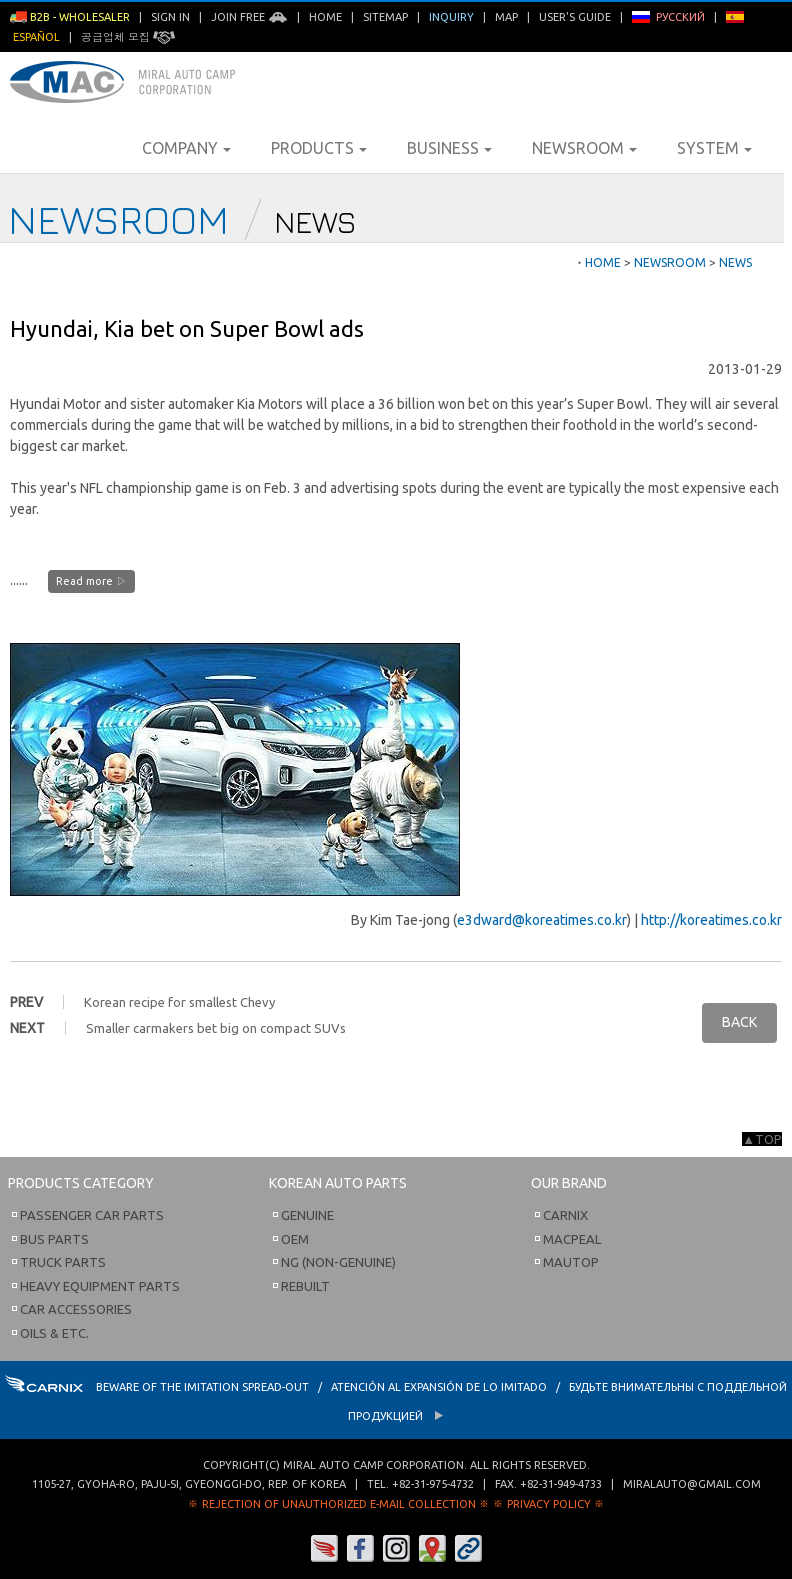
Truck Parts (63, 1262)
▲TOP (762, 1139)
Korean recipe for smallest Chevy (179, 1002)
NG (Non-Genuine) (338, 1262)
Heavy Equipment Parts (100, 1286)
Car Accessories (76, 1309)
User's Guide (575, 17)
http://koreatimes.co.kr (711, 920)
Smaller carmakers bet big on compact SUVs (216, 1028)
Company (186, 148)
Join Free (249, 17)
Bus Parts (54, 1239)
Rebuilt (305, 1286)
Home (325, 17)
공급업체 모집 (128, 37)
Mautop (571, 1262)
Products (319, 148)
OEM (295, 1239)
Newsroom (584, 148)
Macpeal (572, 1239)
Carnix (565, 1215)
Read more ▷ (91, 581)
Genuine (307, 1215)
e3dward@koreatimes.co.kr (542, 920)
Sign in (170, 17)
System (714, 148)
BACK (739, 1022)
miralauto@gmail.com (692, 1484)
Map (506, 17)
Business (449, 148)
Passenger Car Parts (92, 1215)
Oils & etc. (54, 1333)
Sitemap (385, 17)
